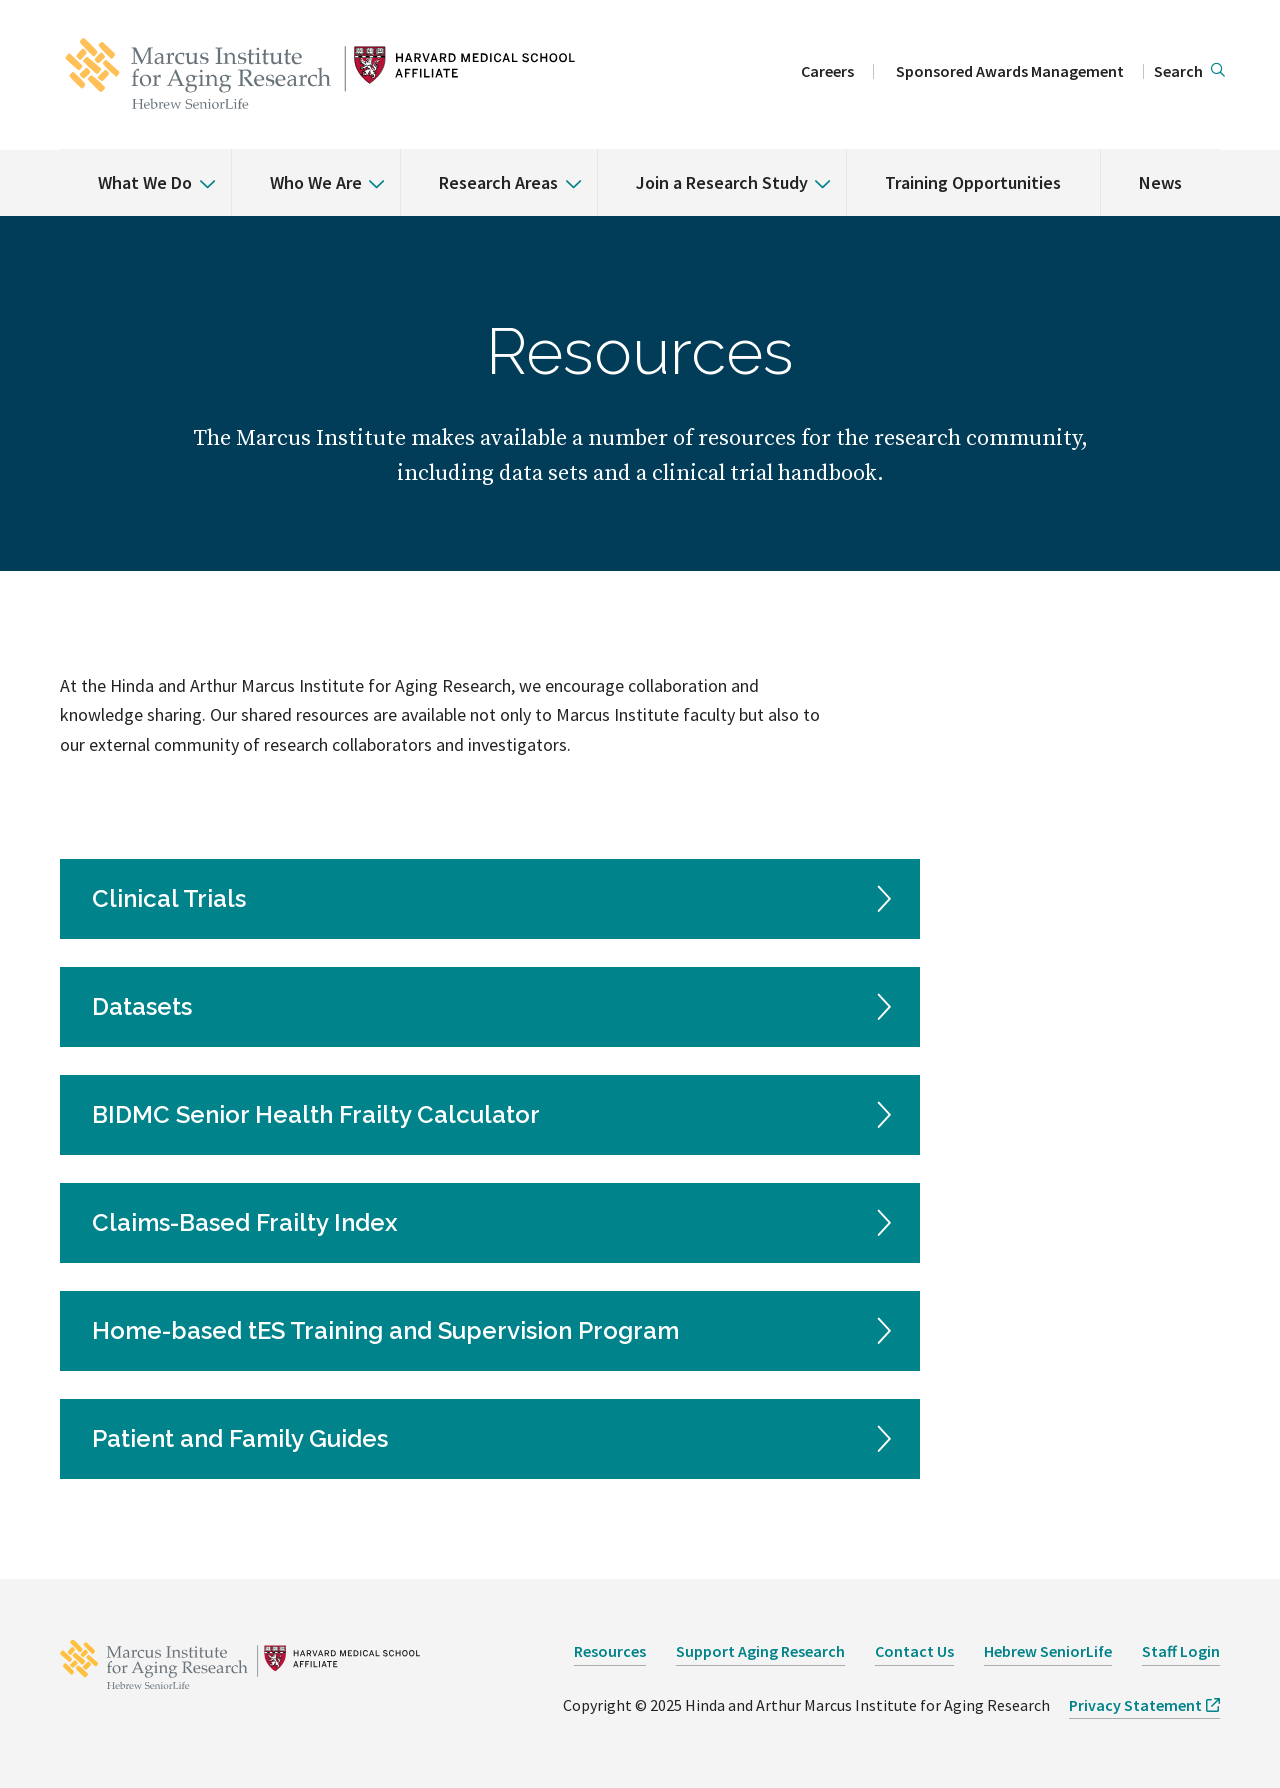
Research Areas (498, 182)
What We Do (145, 182)
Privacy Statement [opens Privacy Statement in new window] (1135, 1705)
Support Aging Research (760, 1651)
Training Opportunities (973, 182)
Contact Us (914, 1651)
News (1160, 182)
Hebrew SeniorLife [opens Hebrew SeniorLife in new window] (1048, 1651)
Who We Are (316, 182)
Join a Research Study (722, 182)
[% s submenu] (200, 169)
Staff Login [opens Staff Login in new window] (1181, 1651)
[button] (1189, 72)
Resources (610, 1651)
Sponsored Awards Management (1010, 71)
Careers (827, 71)
